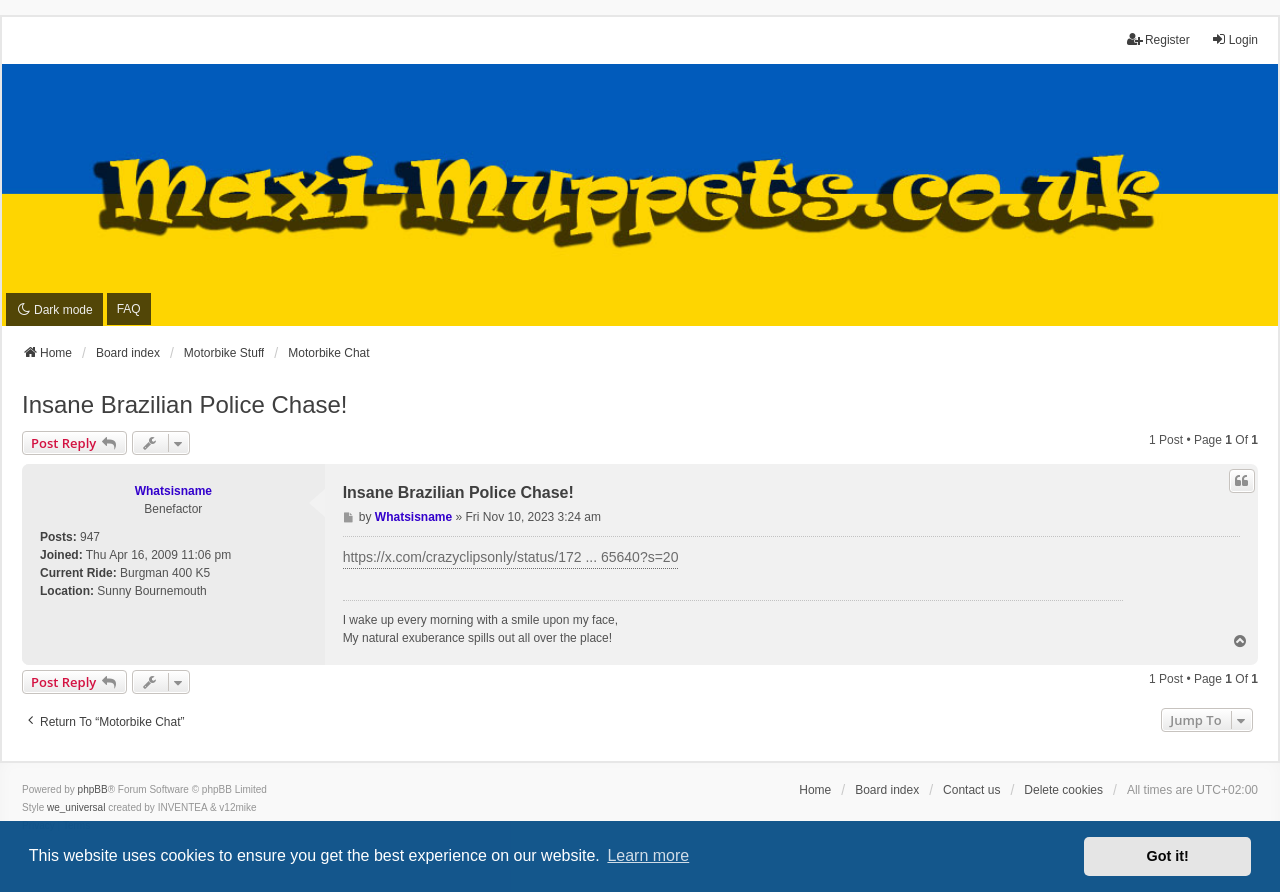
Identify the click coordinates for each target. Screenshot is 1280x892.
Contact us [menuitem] (971, 790)
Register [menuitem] (1158, 39)
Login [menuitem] (1234, 39)
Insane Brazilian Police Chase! (185, 404)
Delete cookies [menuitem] (1063, 790)
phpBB (93, 789)
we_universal (76, 807)
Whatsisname (173, 491)
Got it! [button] (1168, 856)
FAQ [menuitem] (129, 309)
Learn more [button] (648, 855)
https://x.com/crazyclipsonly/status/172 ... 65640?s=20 (511, 557)
